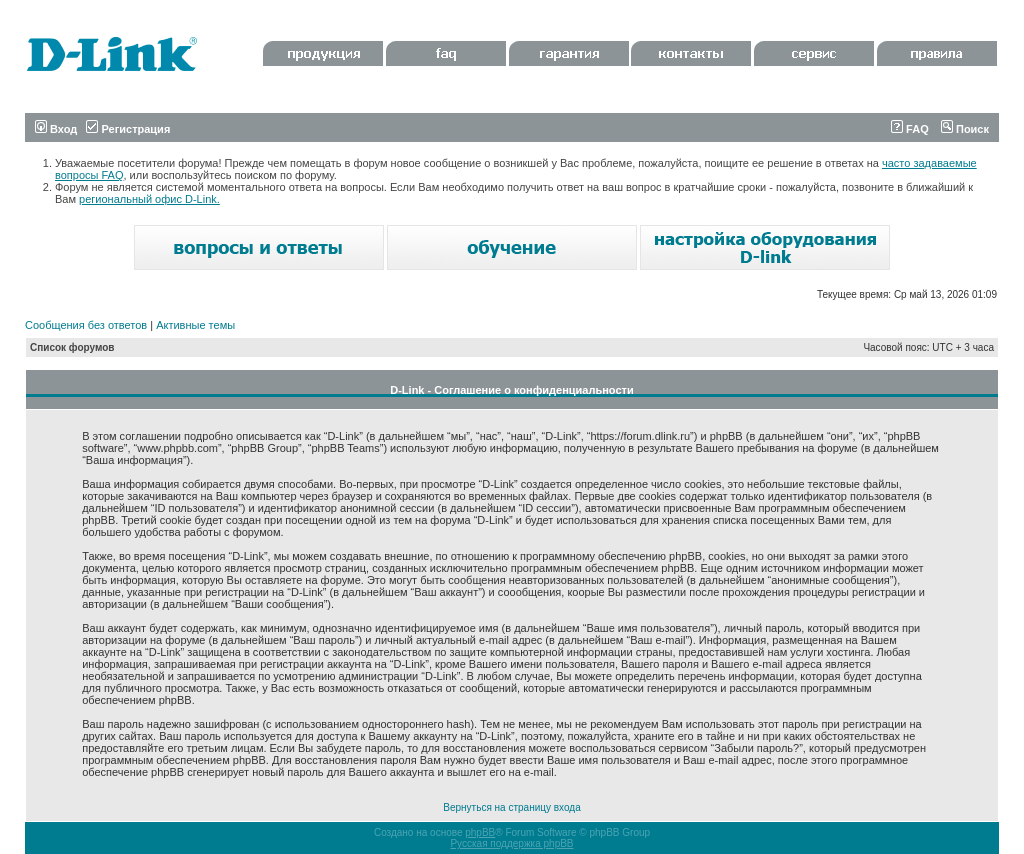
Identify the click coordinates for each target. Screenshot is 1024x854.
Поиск (965, 129)
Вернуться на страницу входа (511, 807)
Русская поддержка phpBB (511, 843)
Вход (56, 129)
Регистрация (128, 129)
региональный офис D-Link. (149, 199)
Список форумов (72, 347)
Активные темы (195, 325)
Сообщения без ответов (86, 325)
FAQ (910, 129)
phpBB (480, 832)
